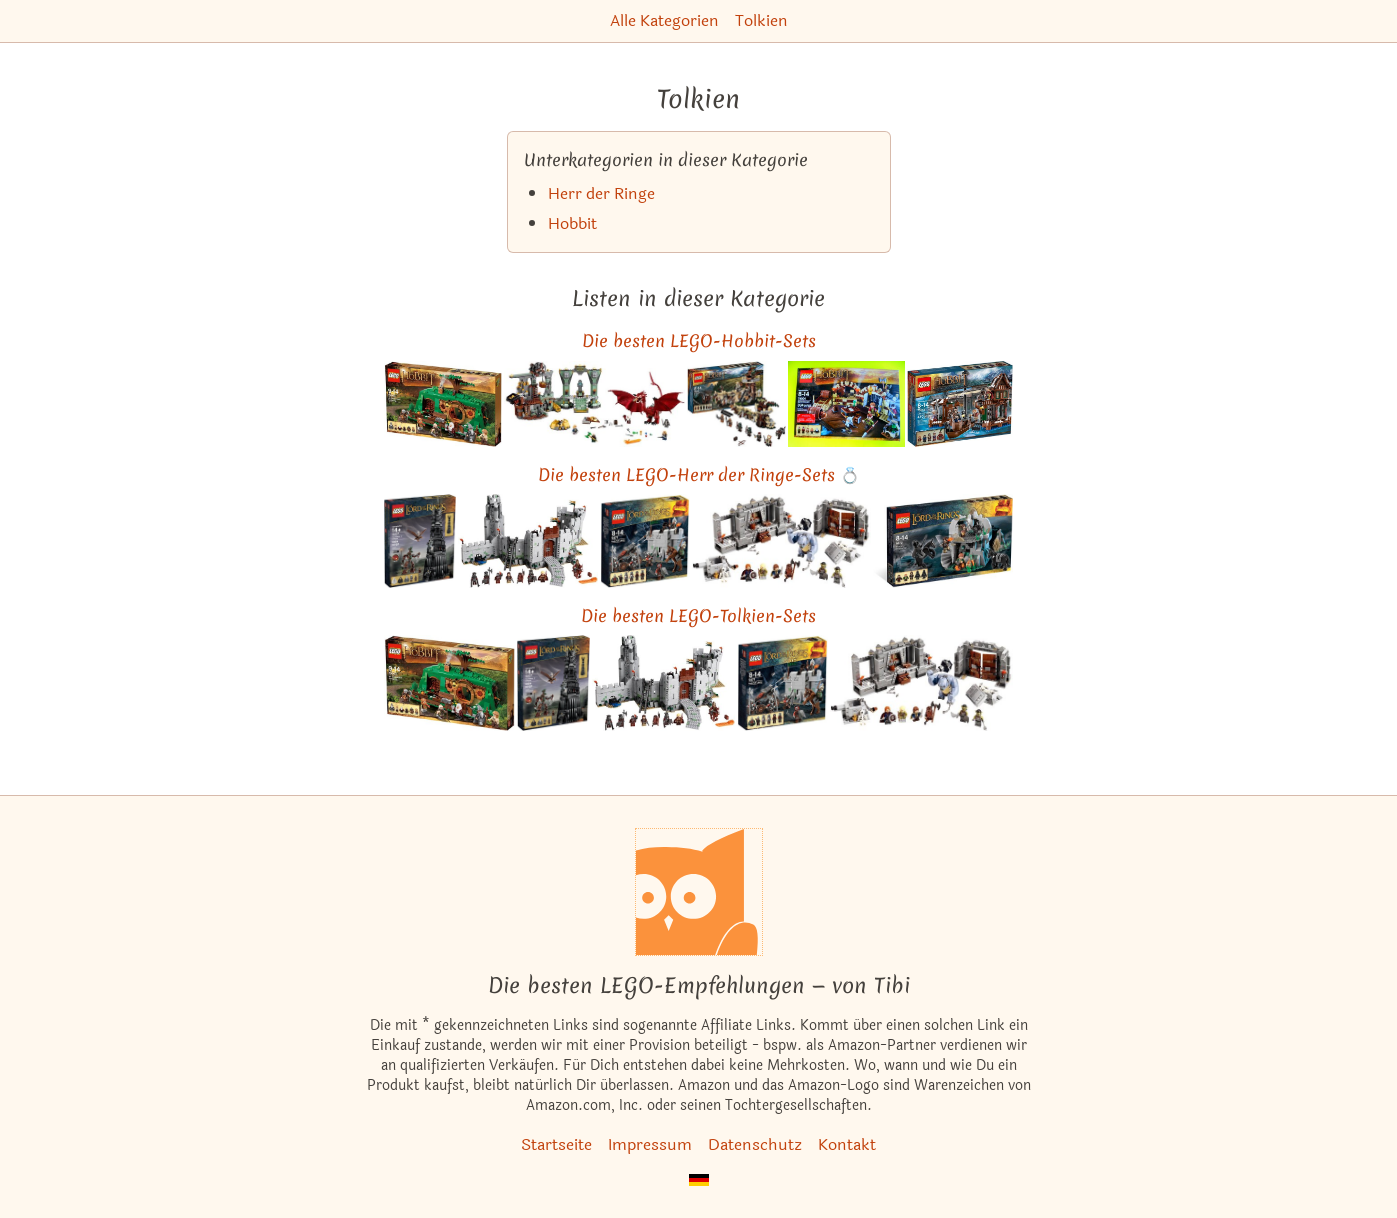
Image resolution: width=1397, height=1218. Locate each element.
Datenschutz (755, 1144)
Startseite (556, 1144)
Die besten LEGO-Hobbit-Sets (699, 340)
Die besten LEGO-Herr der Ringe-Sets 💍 (699, 474)
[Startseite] (699, 892)
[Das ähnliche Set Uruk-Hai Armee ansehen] (645, 541)
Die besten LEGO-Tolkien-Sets (698, 615)
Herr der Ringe (601, 193)
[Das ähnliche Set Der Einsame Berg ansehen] (594, 404)
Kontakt (847, 1144)
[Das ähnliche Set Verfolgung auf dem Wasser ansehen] (959, 404)
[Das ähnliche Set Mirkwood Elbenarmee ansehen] (736, 404)
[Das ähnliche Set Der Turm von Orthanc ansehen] (420, 541)
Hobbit (572, 223)
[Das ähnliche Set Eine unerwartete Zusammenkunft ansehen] (443, 404)
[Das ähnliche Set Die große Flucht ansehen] (847, 404)
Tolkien (761, 20)
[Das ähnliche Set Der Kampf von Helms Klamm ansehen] (528, 541)
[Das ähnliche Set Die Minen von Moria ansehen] (781, 541)
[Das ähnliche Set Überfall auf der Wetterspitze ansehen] (943, 541)
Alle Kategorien (664, 20)
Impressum (650, 1144)
